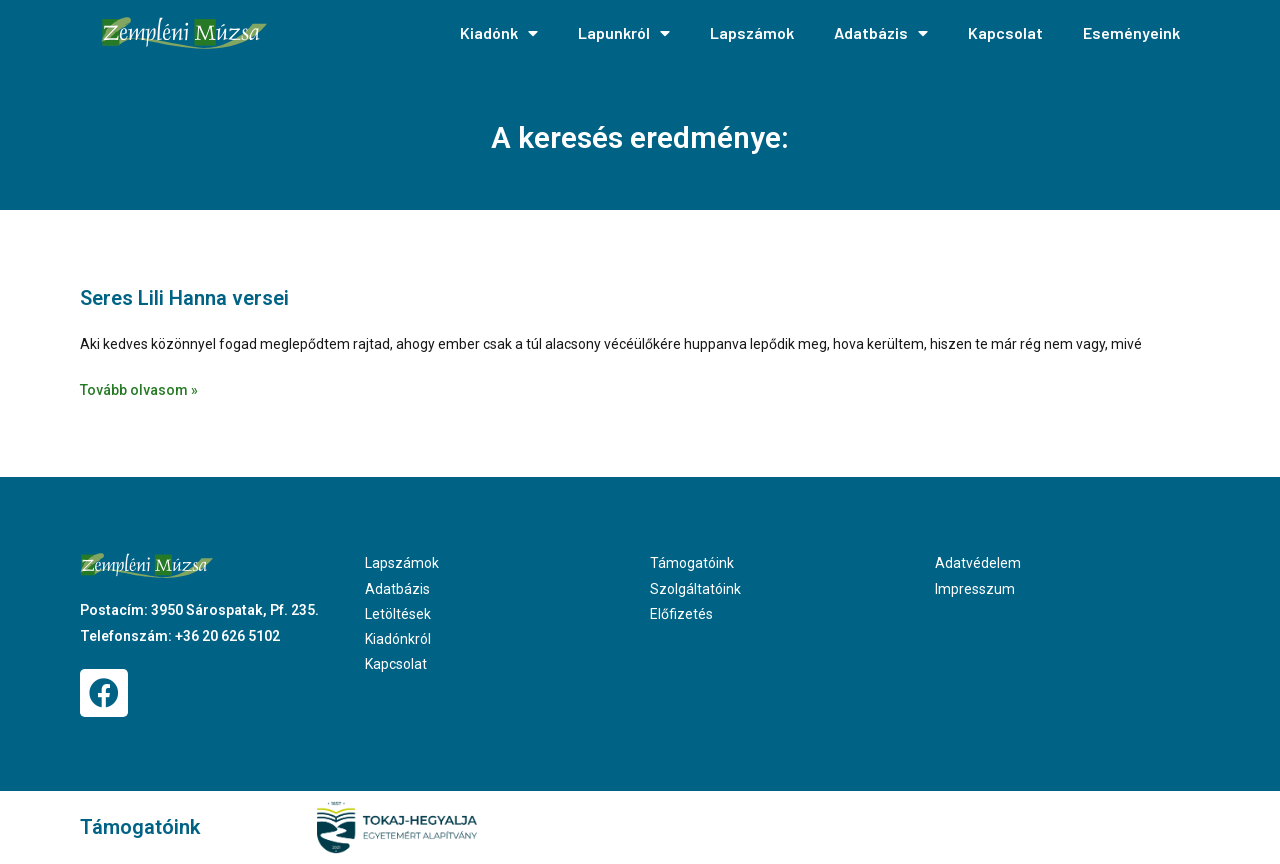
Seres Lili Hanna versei (184, 298)
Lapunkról (624, 33)
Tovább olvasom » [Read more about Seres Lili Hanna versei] (139, 390)
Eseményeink (1131, 32)
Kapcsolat (1005, 32)
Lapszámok (752, 32)
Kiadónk (499, 33)
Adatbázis (881, 33)
